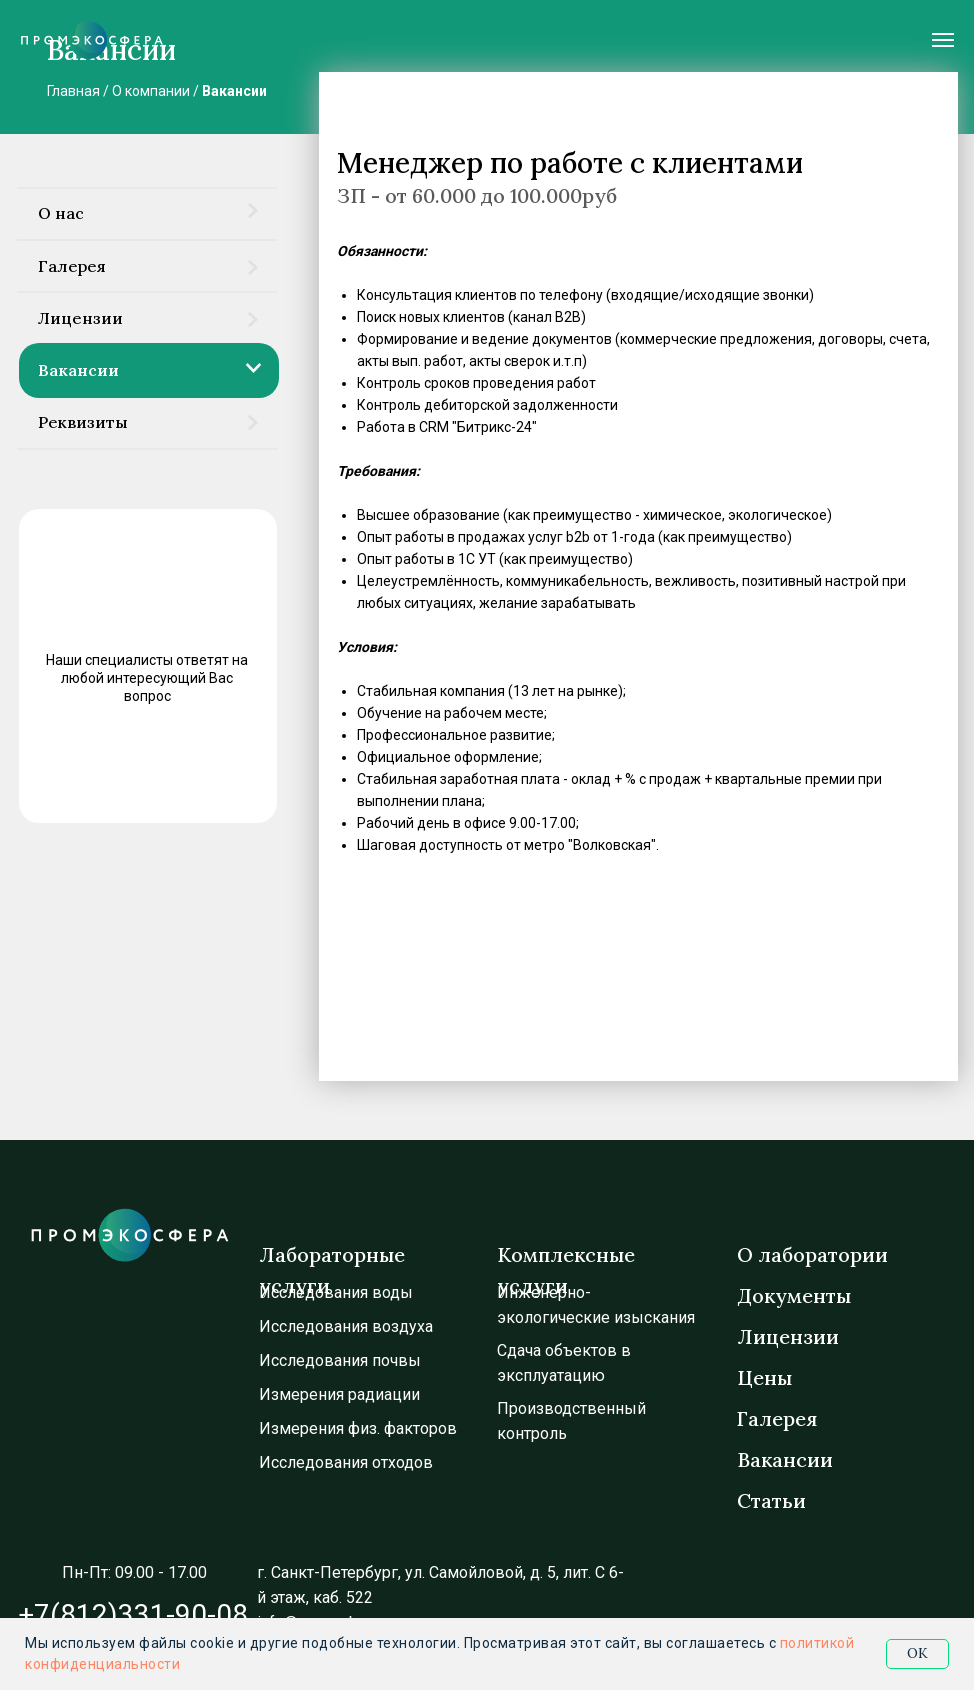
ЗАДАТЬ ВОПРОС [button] (141, 768)
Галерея (72, 266)
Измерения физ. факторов (358, 1428)
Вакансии (234, 91)
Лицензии (80, 318)
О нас (61, 213)
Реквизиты (83, 422)
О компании (151, 91)
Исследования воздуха (346, 1326)
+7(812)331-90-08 (133, 1614)
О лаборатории (812, 1254)
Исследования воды (336, 1292)
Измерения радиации (339, 1394)
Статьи (771, 1500)
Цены (764, 1377)
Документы (794, 1295)
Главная (73, 91)
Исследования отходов (346, 1462)
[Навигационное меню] (943, 40)
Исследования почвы (340, 1360)
